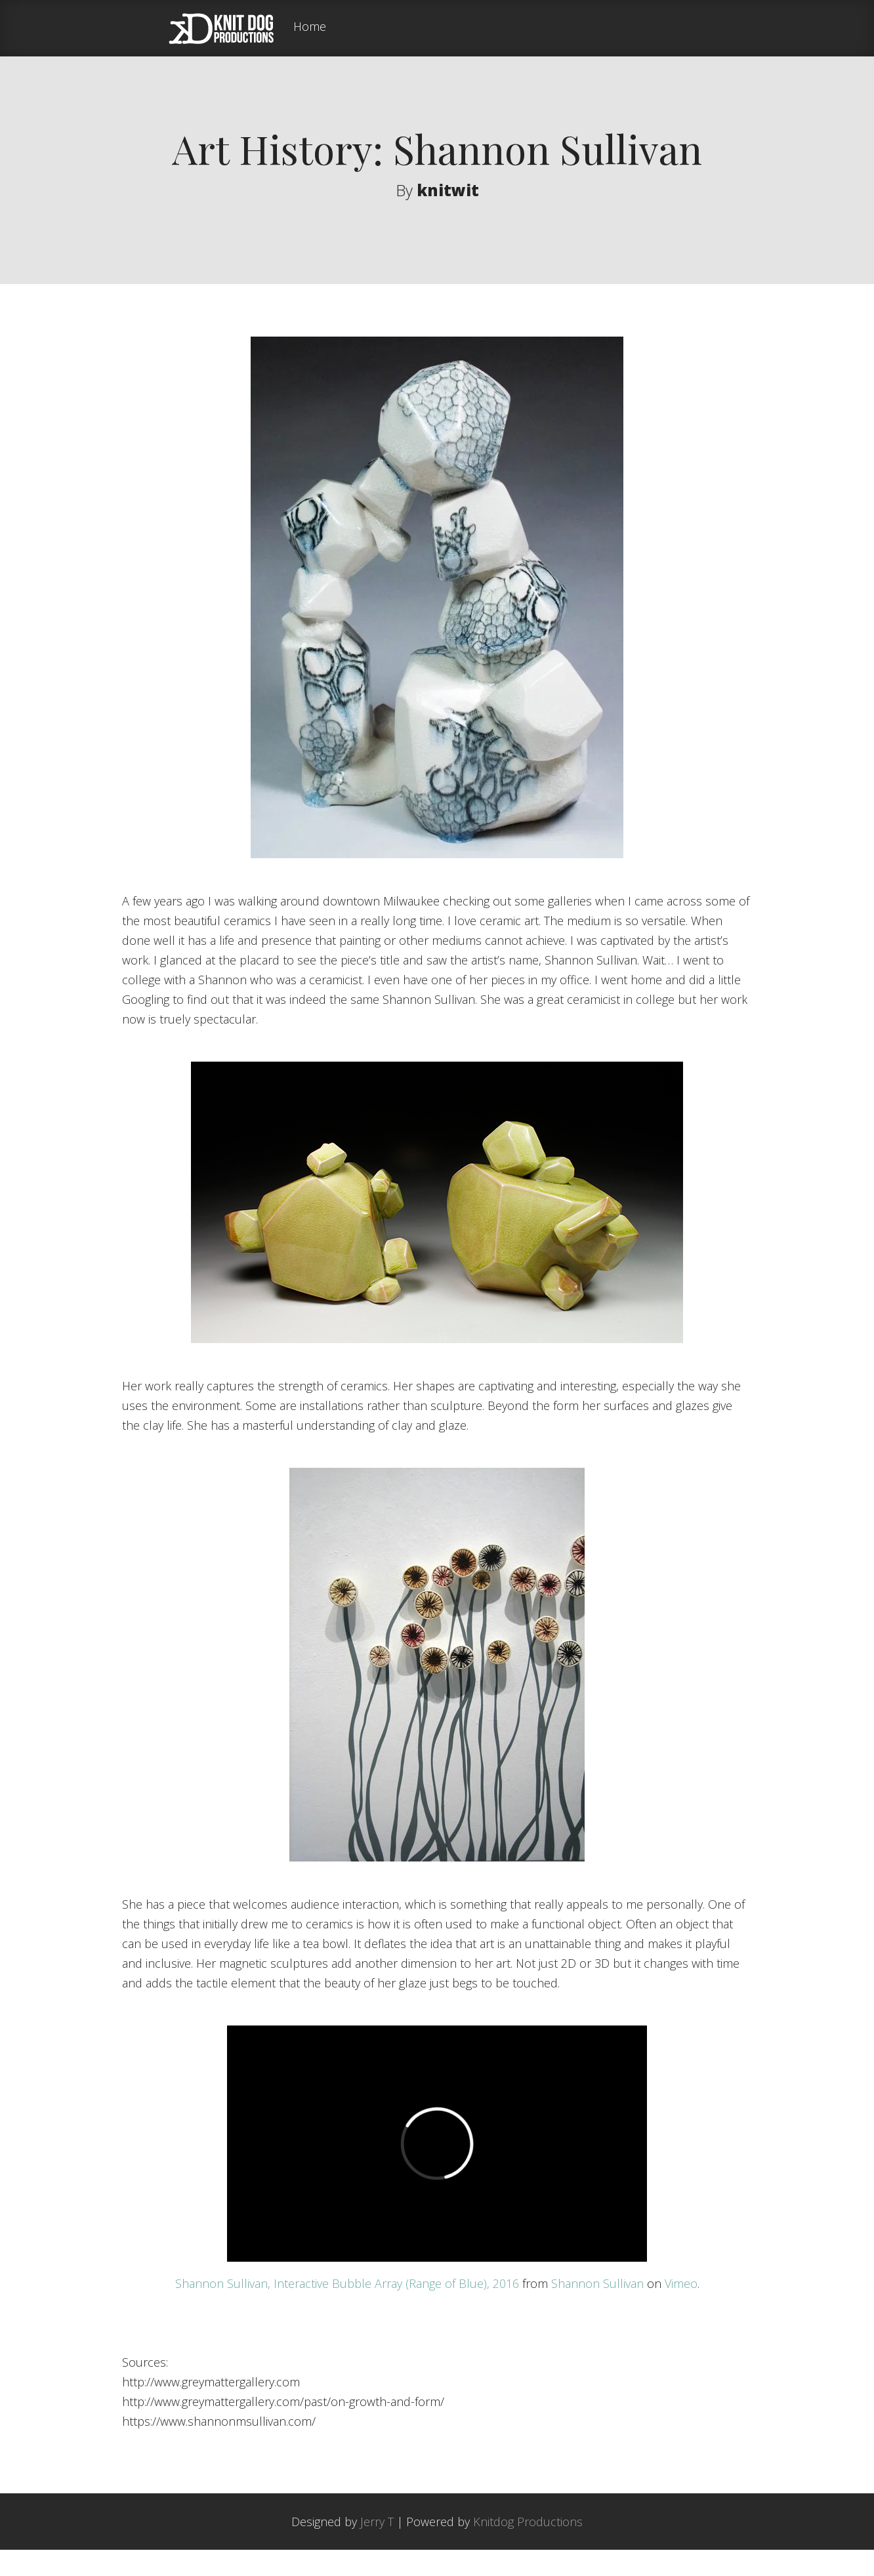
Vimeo (681, 2309)
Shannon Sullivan (597, 2309)
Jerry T (377, 2548)
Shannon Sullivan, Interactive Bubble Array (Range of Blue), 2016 (347, 2309)
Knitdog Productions (528, 2548)
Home (309, 27)
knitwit (448, 190)
